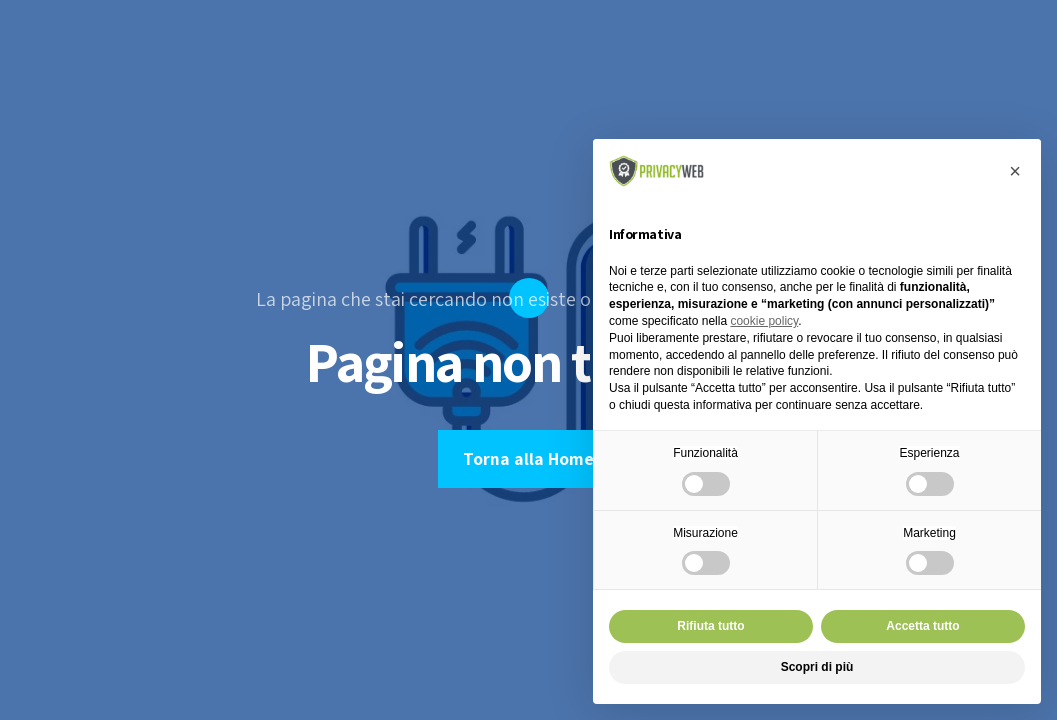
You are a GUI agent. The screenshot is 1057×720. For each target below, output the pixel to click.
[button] (1015, 171)
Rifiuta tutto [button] (710, 626)
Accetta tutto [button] (922, 626)
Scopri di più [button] (817, 667)
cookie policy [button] (764, 321)
